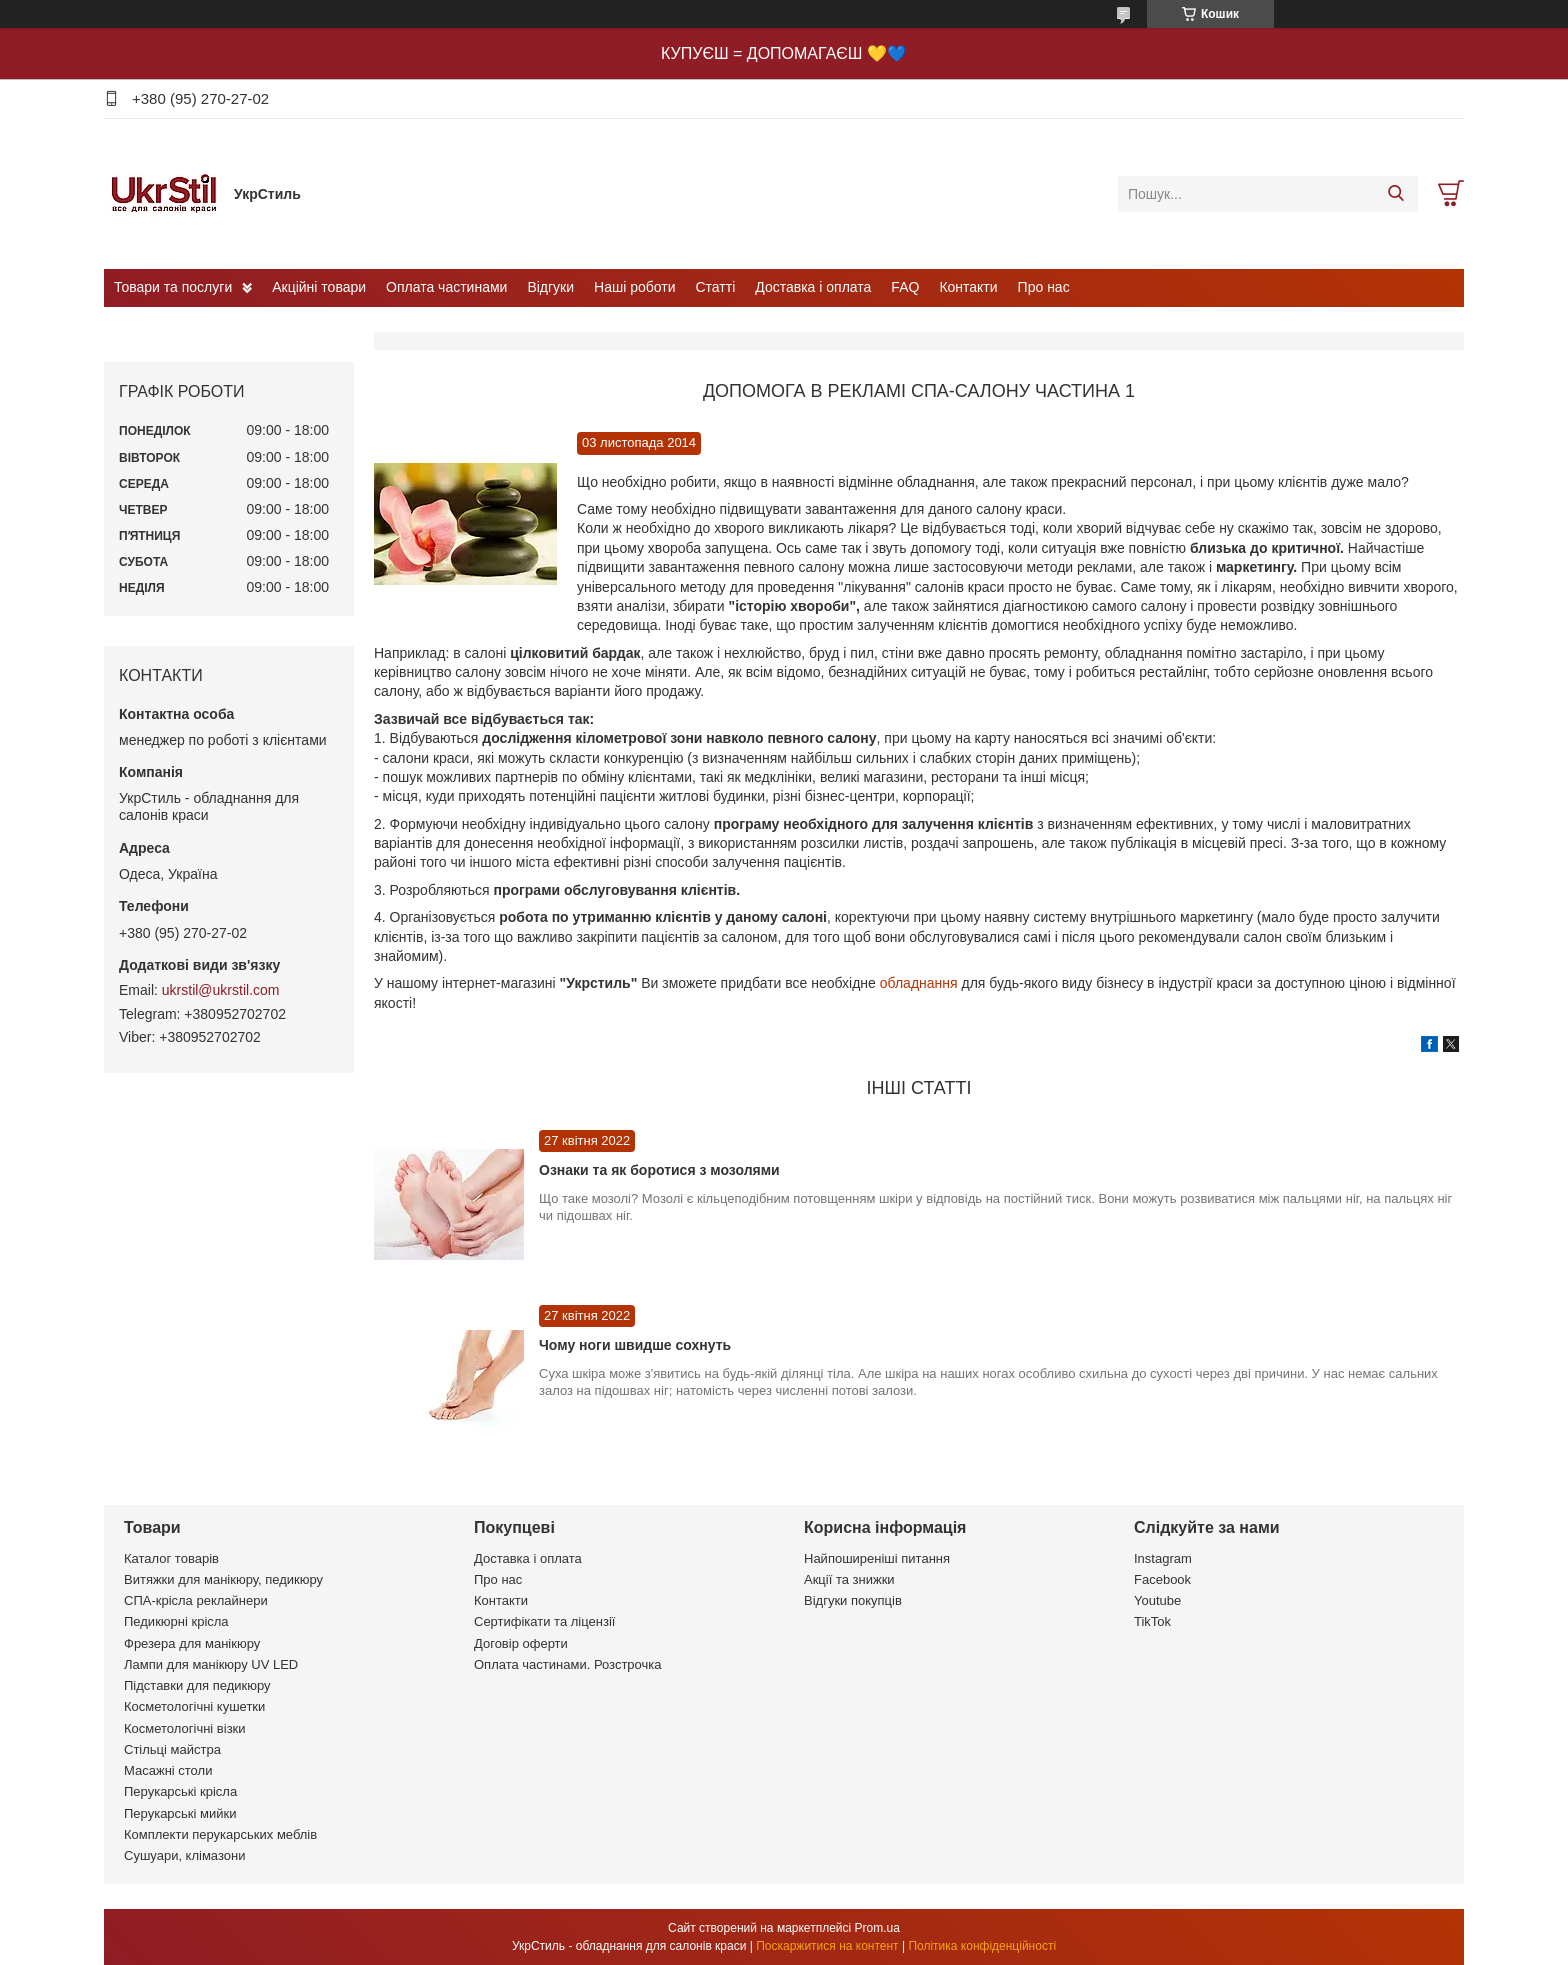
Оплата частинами (446, 287)
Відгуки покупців (853, 1600)
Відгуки (550, 287)
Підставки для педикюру (197, 1685)
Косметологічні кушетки (194, 1706)
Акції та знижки (849, 1579)
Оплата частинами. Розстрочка (567, 1664)
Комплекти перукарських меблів (220, 1834)
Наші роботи (634, 287)
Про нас (1044, 287)
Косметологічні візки (185, 1728)
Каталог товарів (171, 1558)
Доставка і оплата (813, 287)
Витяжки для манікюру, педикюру (223, 1579)
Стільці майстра (172, 1749)
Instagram (1163, 1558)
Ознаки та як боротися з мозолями (659, 1170)
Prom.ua (877, 1928)
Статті (716, 287)
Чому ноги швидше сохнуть (635, 1345)
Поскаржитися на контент (827, 1946)
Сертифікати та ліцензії (544, 1621)
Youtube (1157, 1600)
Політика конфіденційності (982, 1946)
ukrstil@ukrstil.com (221, 990)
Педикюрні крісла (176, 1621)
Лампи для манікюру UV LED (211, 1664)
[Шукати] (1395, 194)
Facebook (1162, 1579)
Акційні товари (319, 287)
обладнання (921, 983)
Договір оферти (521, 1643)
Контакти (968, 287)
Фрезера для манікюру (192, 1643)
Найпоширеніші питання (877, 1558)
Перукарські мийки (180, 1813)
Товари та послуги (173, 287)
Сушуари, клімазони (184, 1855)
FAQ (905, 287)
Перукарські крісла (180, 1791)
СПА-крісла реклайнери (196, 1600)
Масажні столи (168, 1770)
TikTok (1152, 1621)
